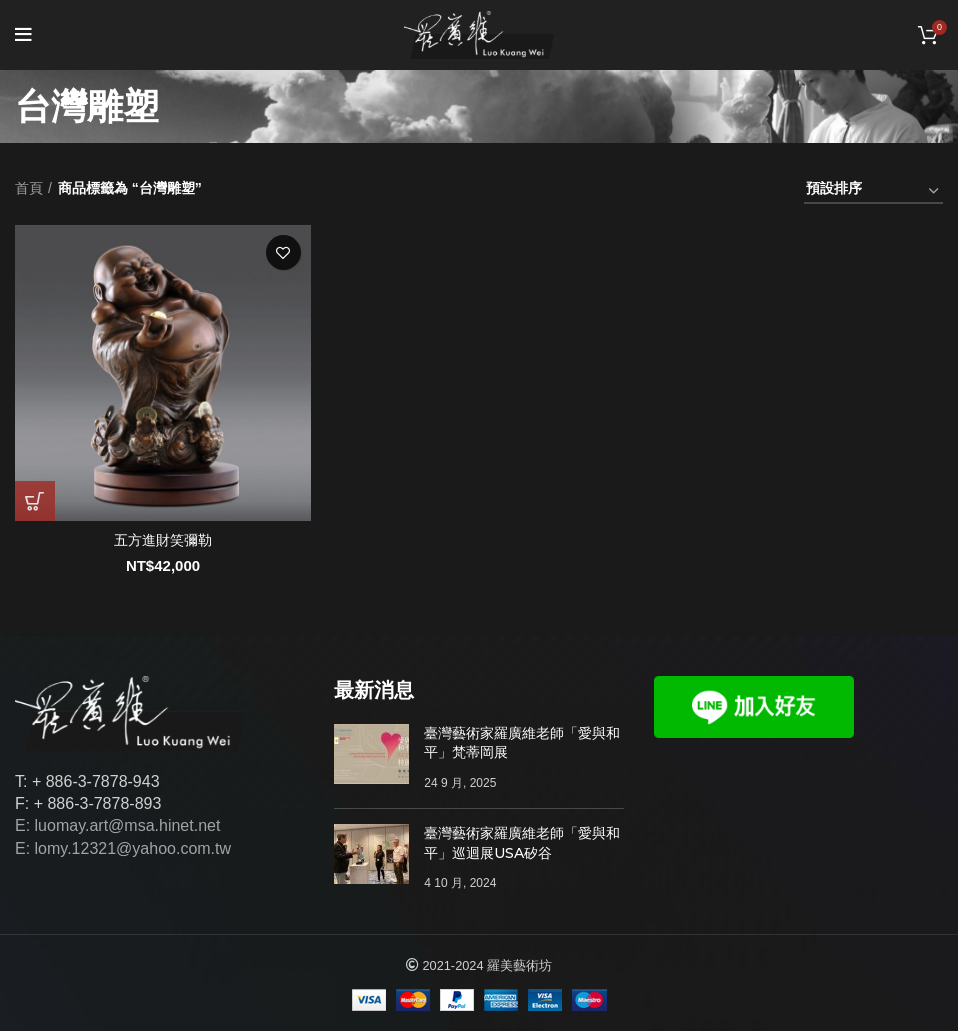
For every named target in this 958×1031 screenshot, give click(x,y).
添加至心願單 (283, 252)
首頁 (29, 188)
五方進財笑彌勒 (163, 540)
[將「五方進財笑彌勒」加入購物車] (35, 501)
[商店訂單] (873, 191)
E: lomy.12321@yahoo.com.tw (123, 848)
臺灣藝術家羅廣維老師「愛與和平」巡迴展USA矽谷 (522, 843)
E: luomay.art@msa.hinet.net (117, 825)
